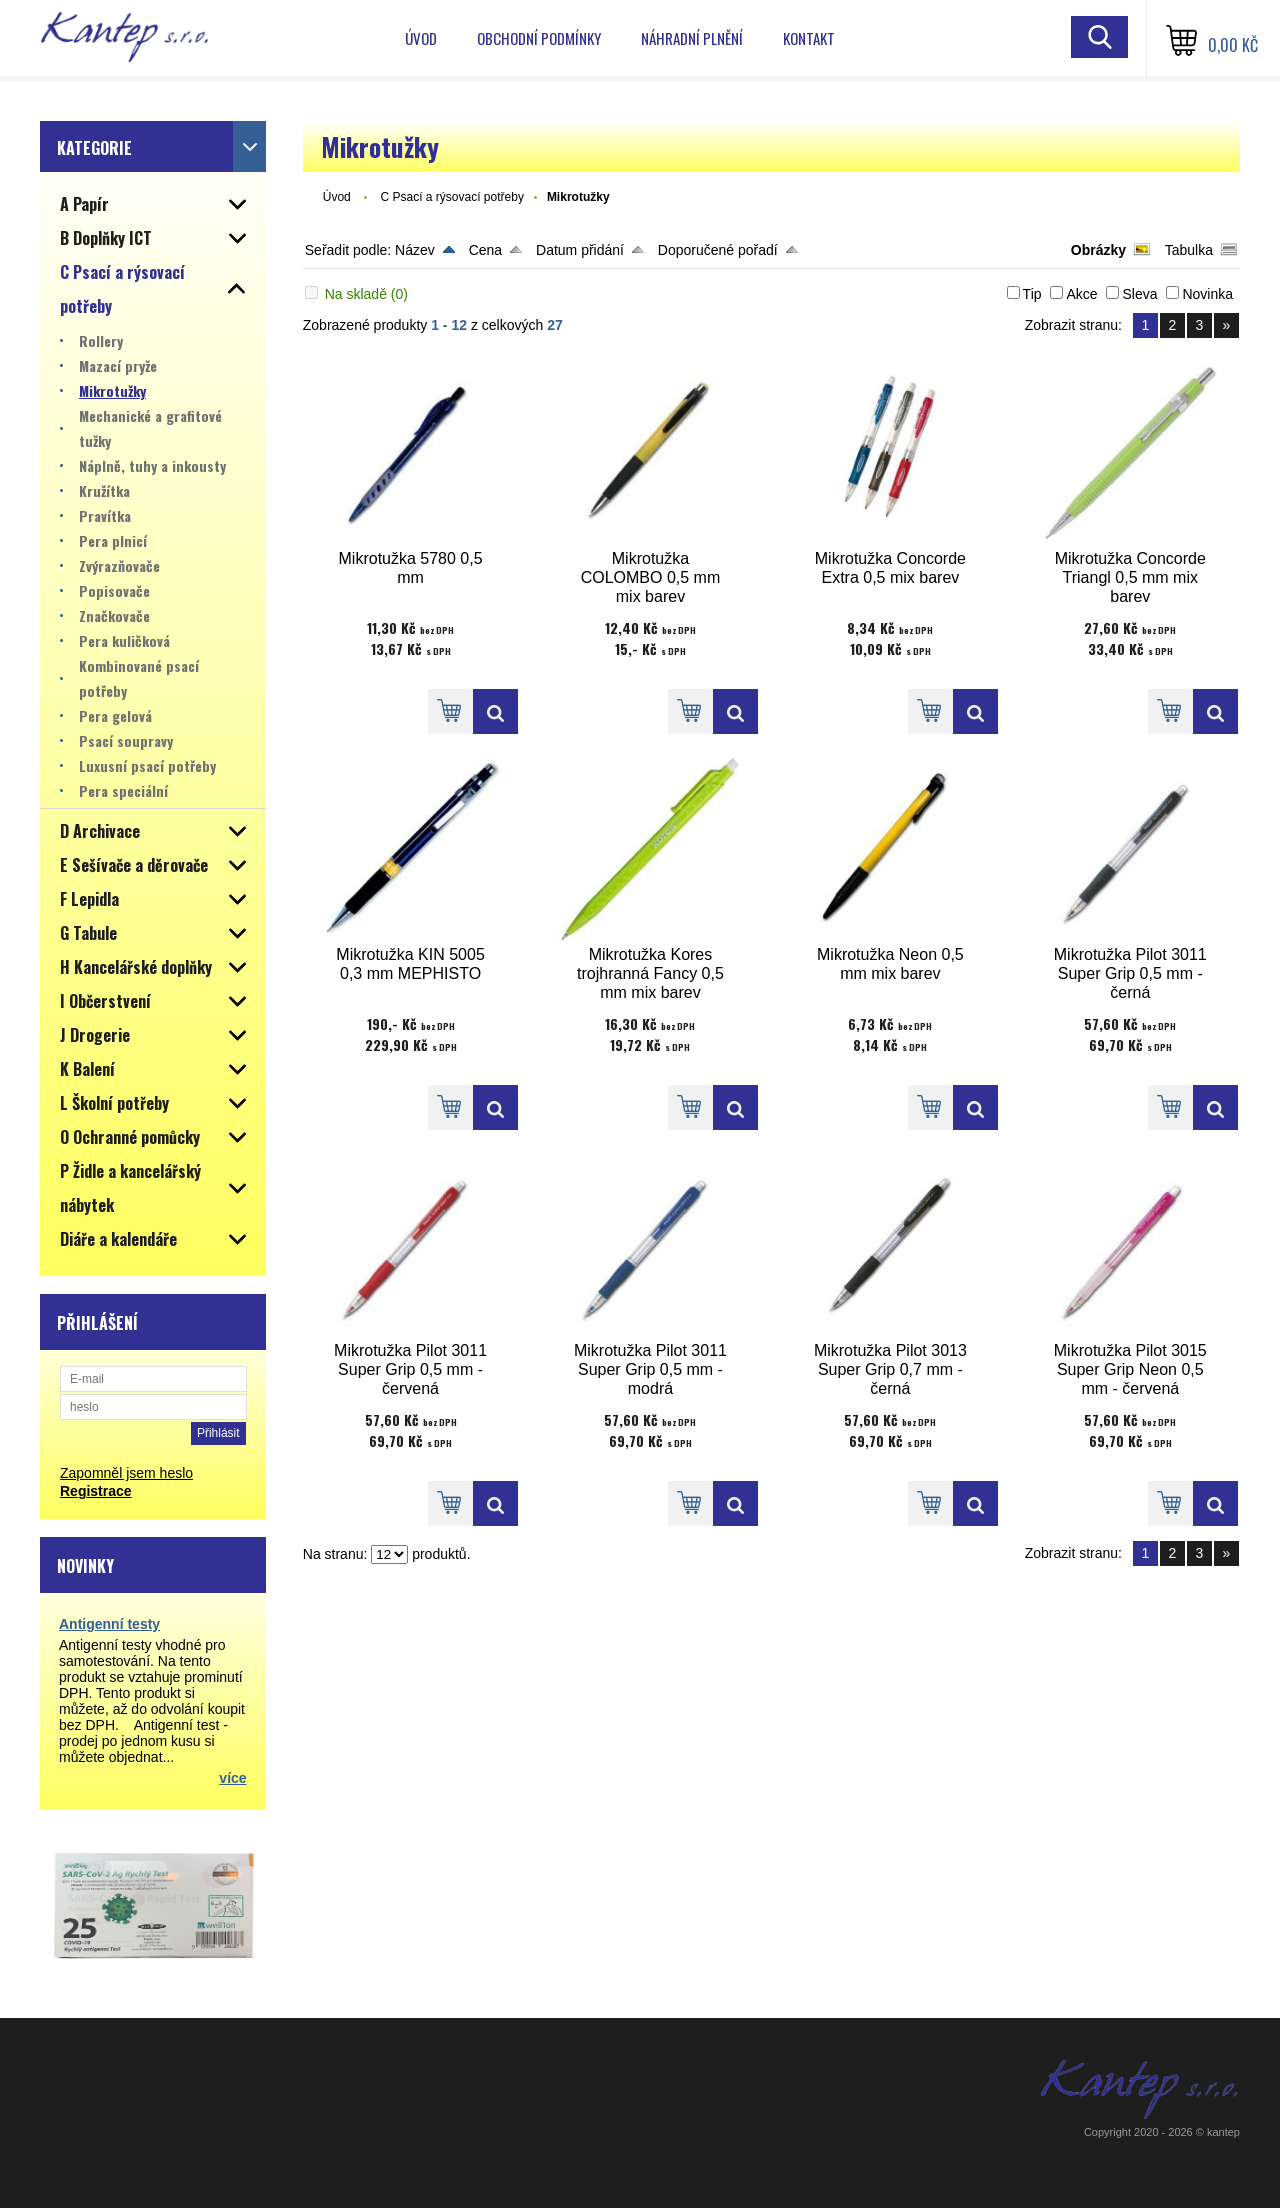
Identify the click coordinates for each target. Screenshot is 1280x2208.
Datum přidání (580, 250)
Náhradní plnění (692, 38)
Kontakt (809, 38)
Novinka (1207, 294)
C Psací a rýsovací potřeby (451, 197)
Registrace (96, 1491)
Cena (485, 250)
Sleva (1139, 294)
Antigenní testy (109, 1624)
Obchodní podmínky (539, 38)
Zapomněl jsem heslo (126, 1473)
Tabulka (1189, 250)
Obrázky (1098, 250)
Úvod (421, 38)
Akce (1081, 294)
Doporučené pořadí (718, 250)
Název (415, 250)
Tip (1032, 294)
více (232, 1778)
